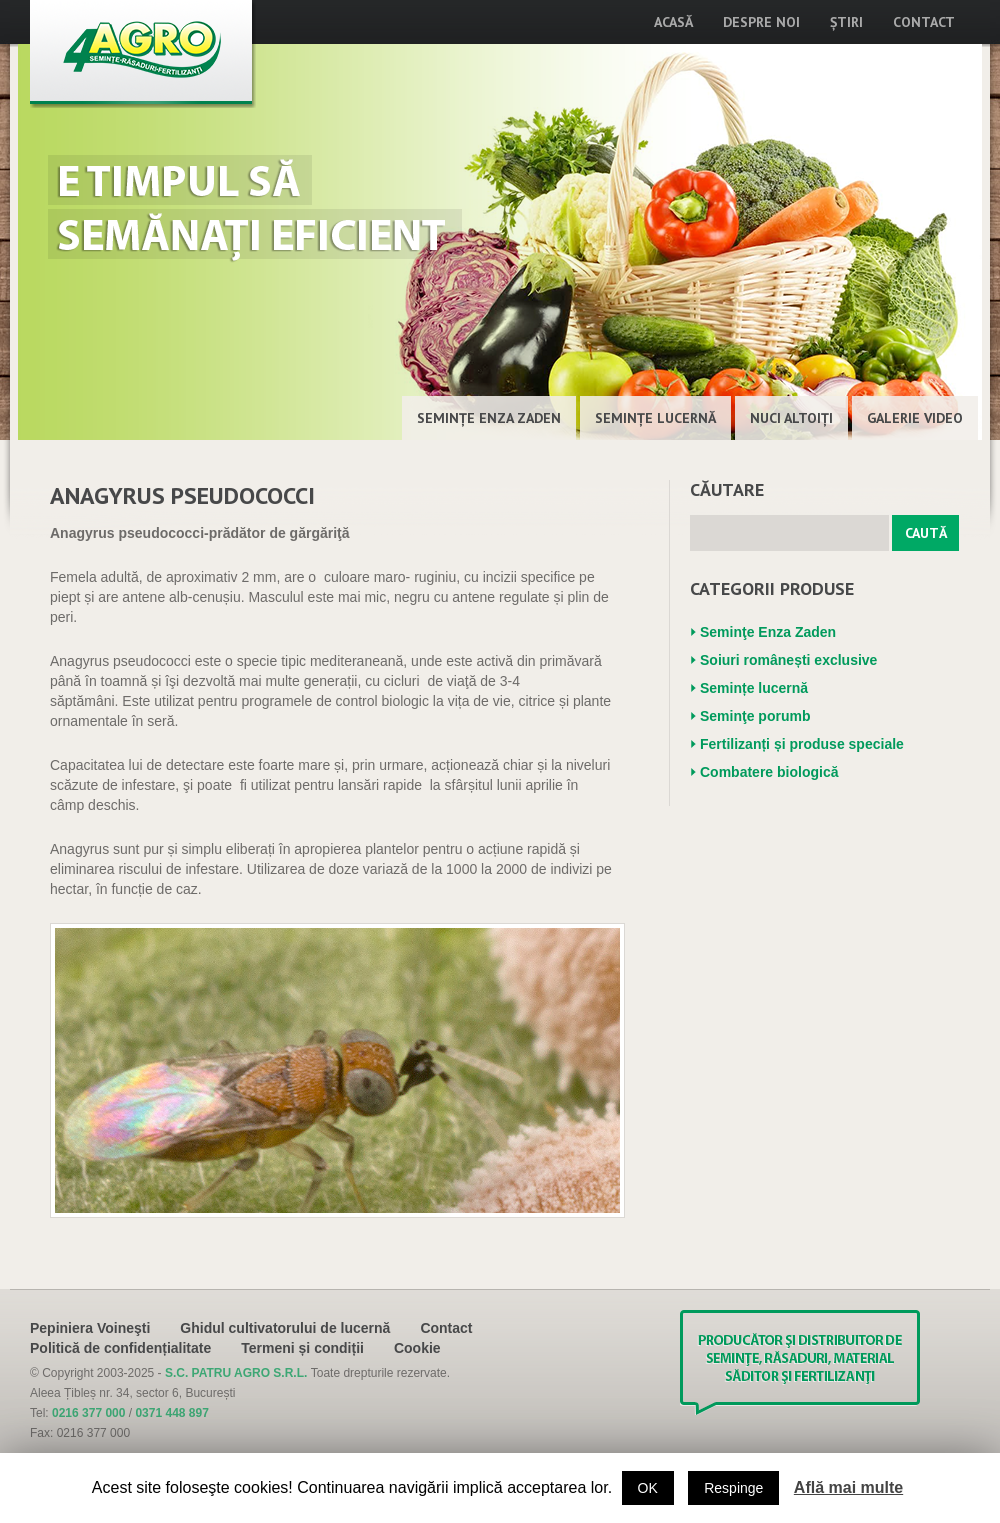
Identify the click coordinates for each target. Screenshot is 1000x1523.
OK (648, 1488)
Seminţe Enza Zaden (489, 418)
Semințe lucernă (655, 418)
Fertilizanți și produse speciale (802, 744)
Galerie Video (915, 418)
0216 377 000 (88, 1413)
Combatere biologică (769, 772)
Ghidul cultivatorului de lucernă (285, 1328)
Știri (846, 22)
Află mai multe (848, 1487)
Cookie (417, 1348)
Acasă (673, 22)
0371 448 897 (171, 1413)
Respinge (733, 1488)
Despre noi (761, 22)
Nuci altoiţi (791, 418)
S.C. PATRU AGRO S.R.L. (238, 1373)
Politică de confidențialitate (120, 1348)
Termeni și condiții (302, 1348)
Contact (924, 22)
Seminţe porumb (755, 716)
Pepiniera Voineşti (90, 1328)
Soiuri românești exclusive (788, 660)
